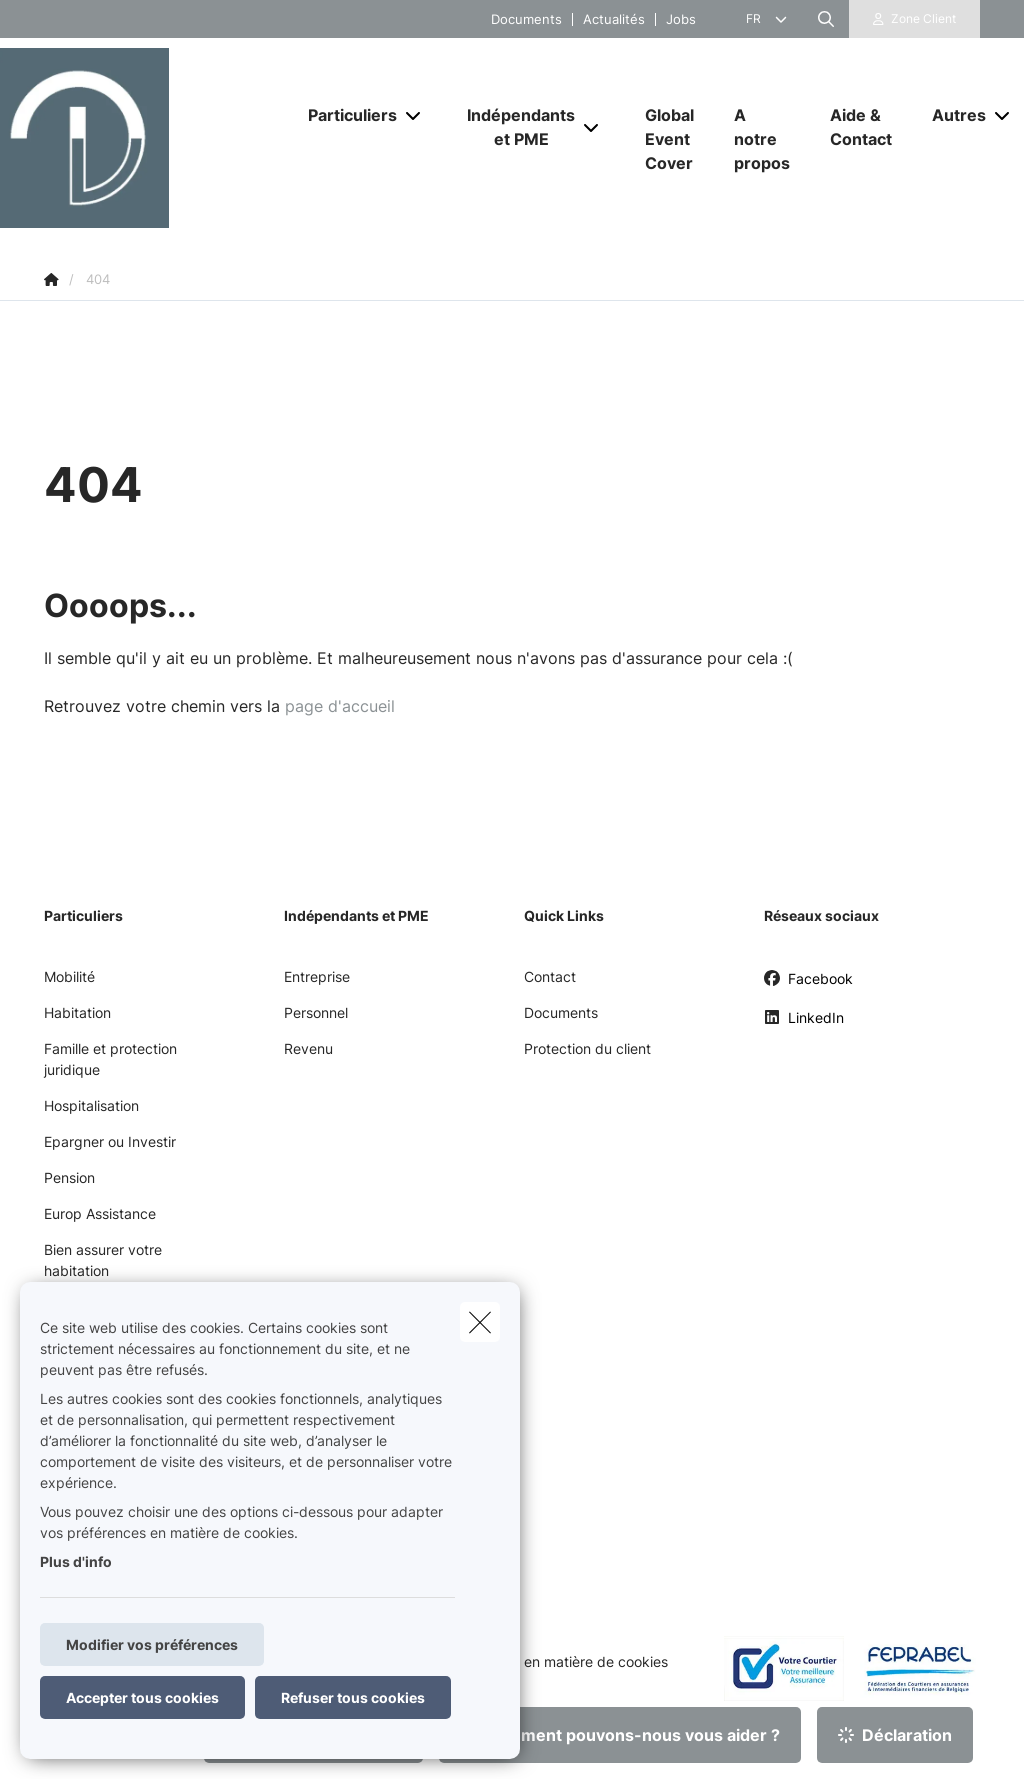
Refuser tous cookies (353, 1697)
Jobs (681, 19)
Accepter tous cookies (142, 1697)
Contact (550, 976)
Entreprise (317, 976)
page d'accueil (340, 706)
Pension (69, 1177)
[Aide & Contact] (861, 127)
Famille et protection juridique (110, 1059)
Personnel (316, 1012)
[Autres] (951, 115)
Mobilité (69, 976)
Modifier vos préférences (152, 1644)
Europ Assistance (100, 1213)
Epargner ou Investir (110, 1141)
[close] (480, 1322)
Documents (526, 19)
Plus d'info (76, 1561)
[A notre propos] (762, 139)
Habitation (77, 1012)
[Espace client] (915, 19)
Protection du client (587, 1048)
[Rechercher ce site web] (826, 19)
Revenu (308, 1048)
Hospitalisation (91, 1105)
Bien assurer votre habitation (103, 1260)
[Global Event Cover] (669, 139)
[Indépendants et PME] (513, 127)
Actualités (614, 19)
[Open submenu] (414, 115)
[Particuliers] (345, 115)
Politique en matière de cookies (566, 1662)
